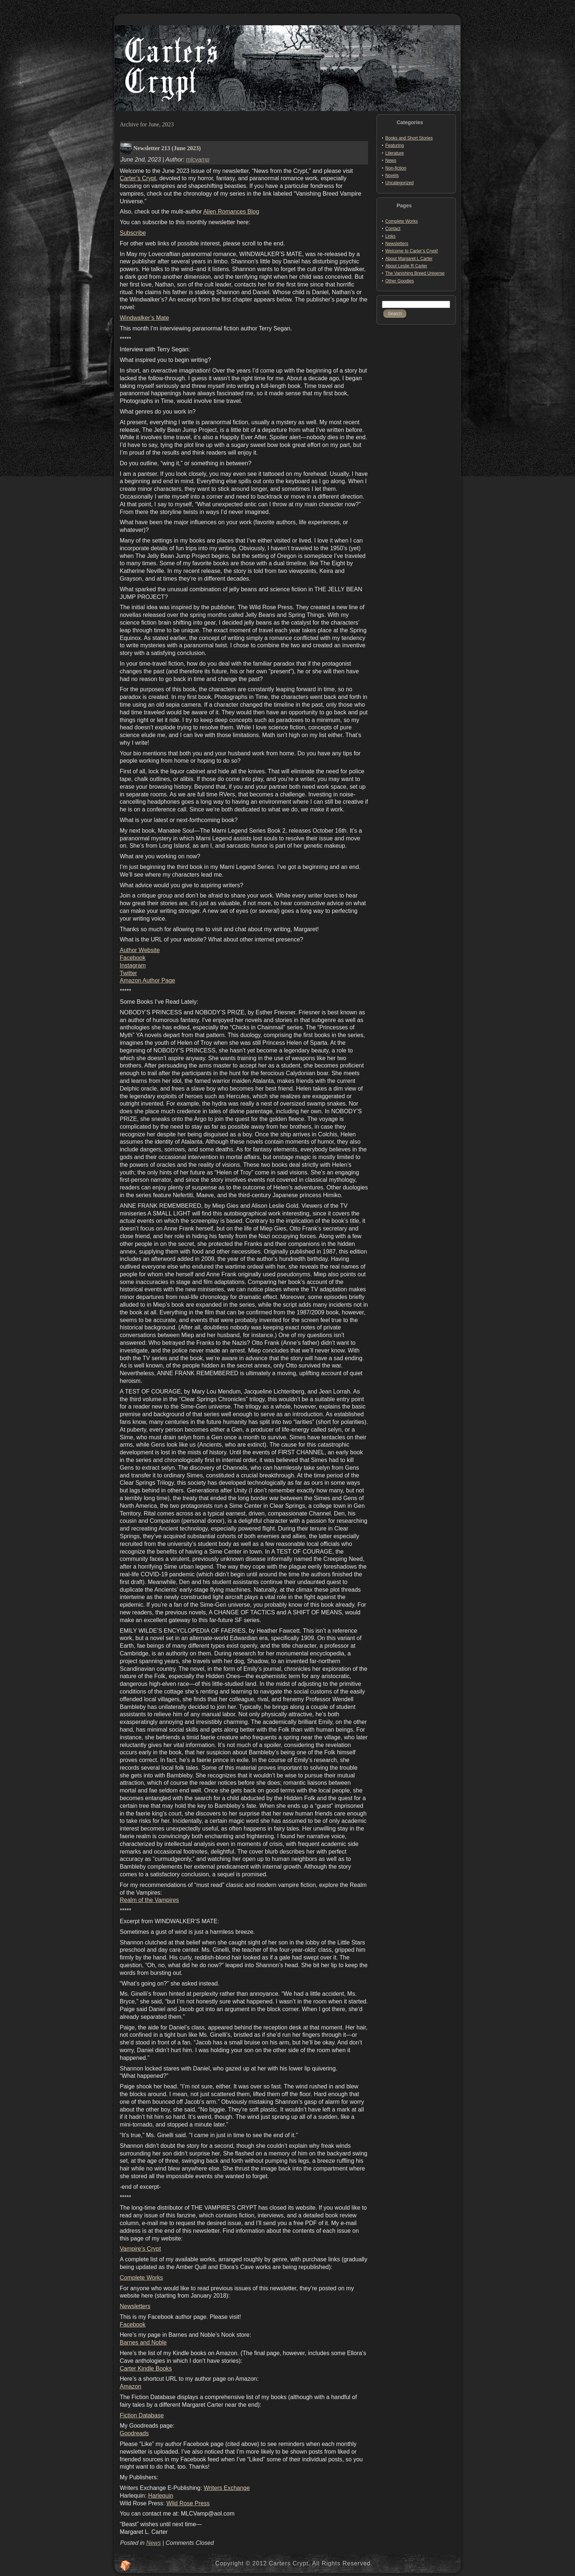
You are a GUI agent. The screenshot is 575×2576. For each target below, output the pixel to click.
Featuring (394, 145)
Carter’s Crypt (138, 178)
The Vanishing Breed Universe (415, 273)
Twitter (128, 973)
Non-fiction (395, 168)
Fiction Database (142, 2415)
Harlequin (160, 2495)
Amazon (130, 2386)
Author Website (140, 950)
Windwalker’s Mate (144, 318)
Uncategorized (399, 182)
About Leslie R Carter (406, 266)
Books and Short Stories (409, 138)
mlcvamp (197, 159)
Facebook (132, 958)
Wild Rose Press (187, 2503)
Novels (392, 175)
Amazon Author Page (147, 980)
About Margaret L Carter (409, 258)
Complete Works (141, 2278)
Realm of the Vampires (149, 1900)
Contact (392, 228)
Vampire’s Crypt (140, 2249)
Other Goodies (399, 281)
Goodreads (134, 2433)
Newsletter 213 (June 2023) (167, 148)
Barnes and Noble (143, 2342)
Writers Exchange (227, 2488)
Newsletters (135, 2306)
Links (390, 236)
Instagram (133, 965)
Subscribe (133, 233)
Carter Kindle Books (146, 2368)
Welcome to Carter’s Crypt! (411, 250)
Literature (394, 153)
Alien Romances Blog (231, 211)
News (153, 2543)
